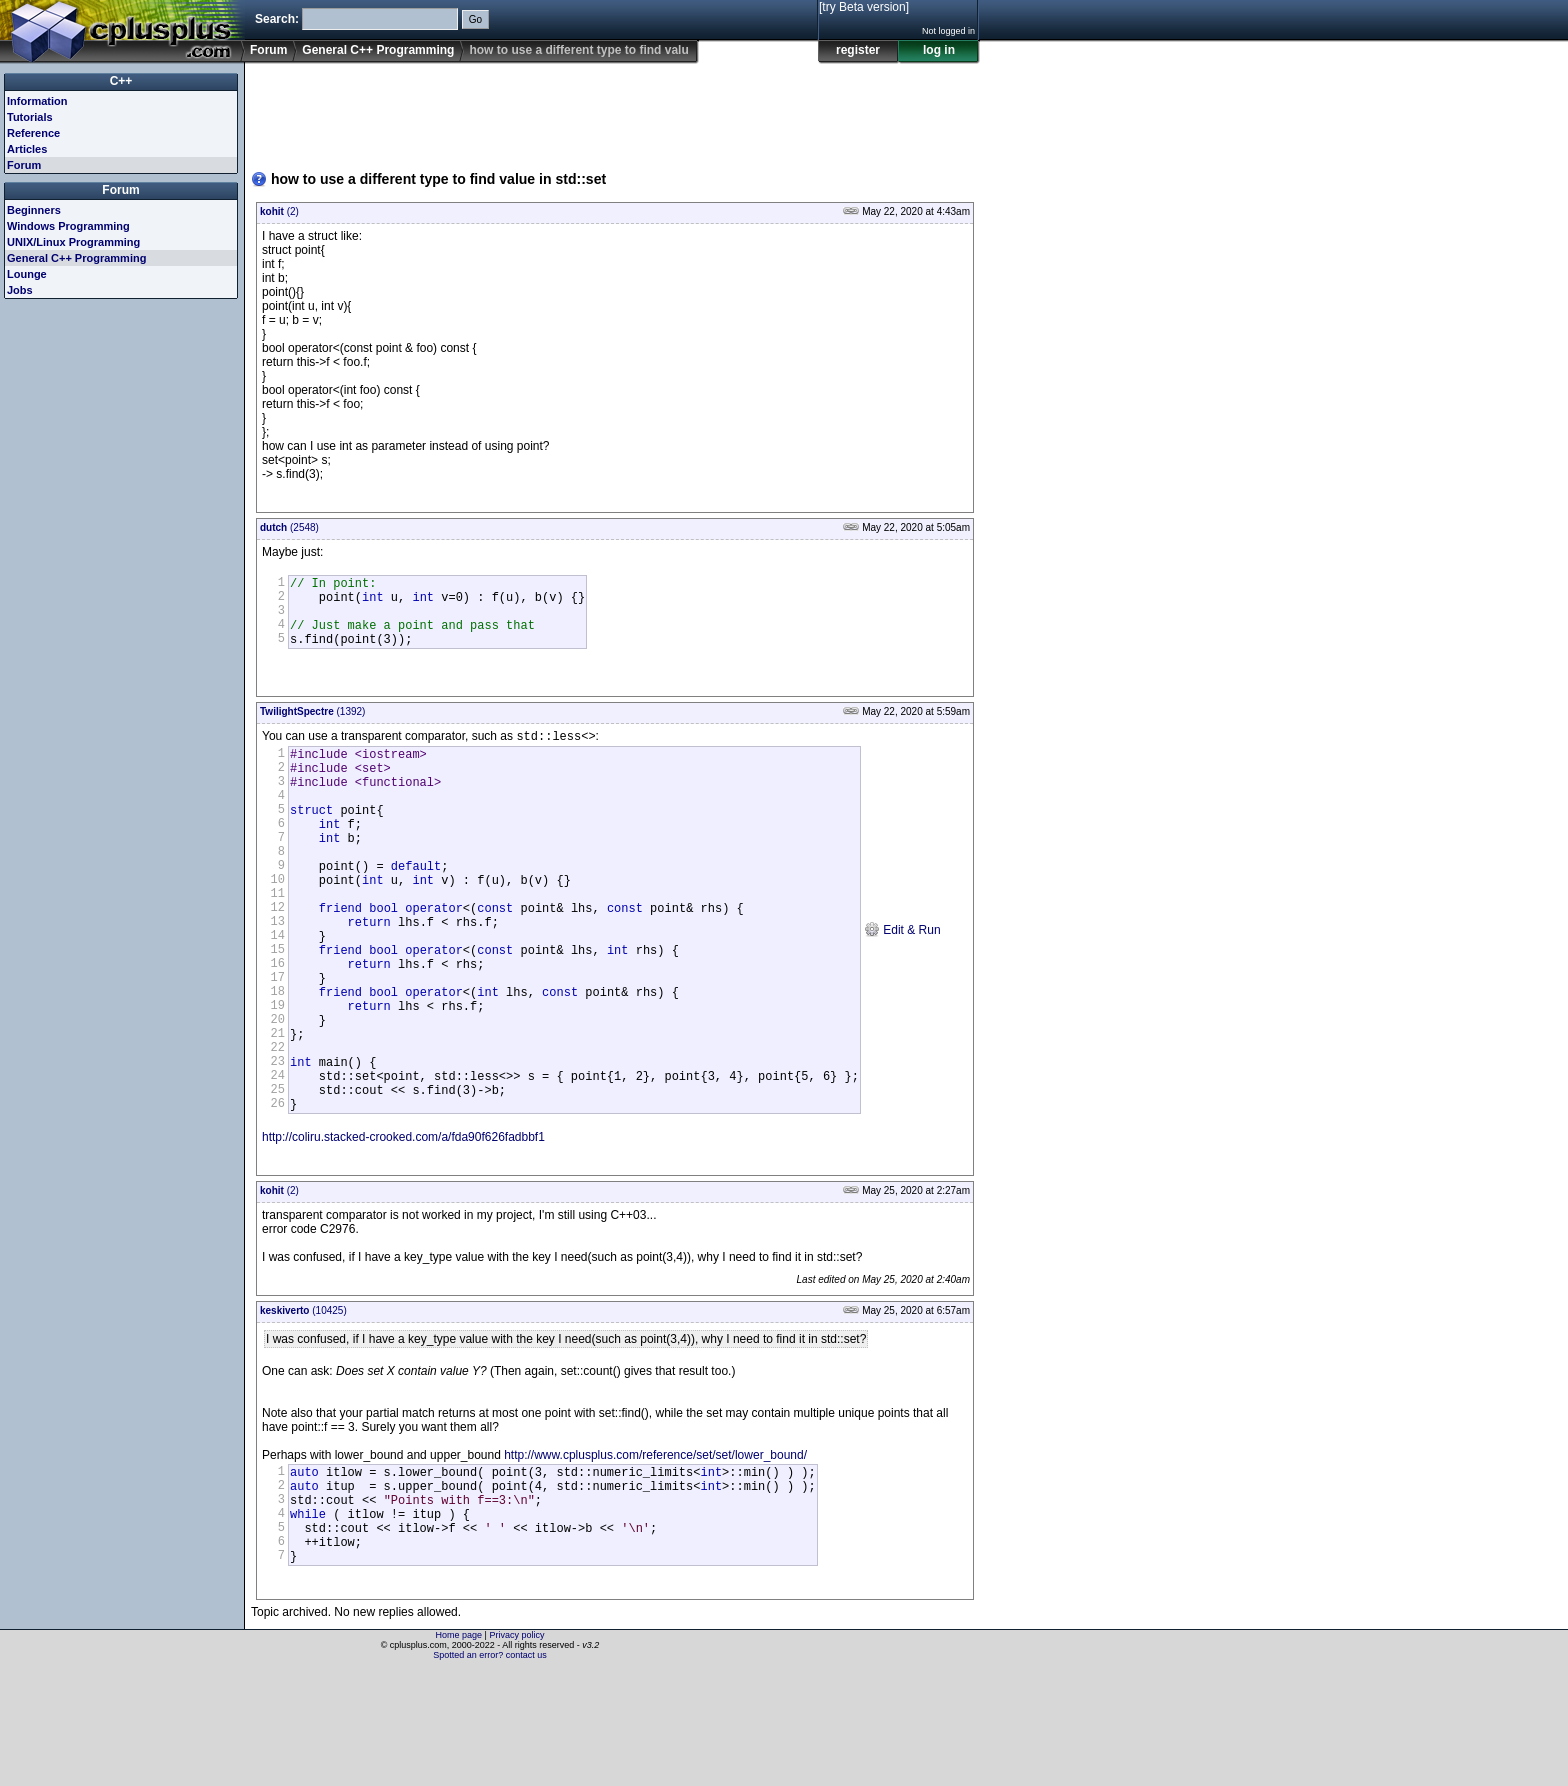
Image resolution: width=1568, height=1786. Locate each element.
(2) (279, 211)
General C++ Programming (378, 50)
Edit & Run (902, 986)
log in (939, 50)
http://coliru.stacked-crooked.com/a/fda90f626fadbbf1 (403, 1232)
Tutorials (30, 117)
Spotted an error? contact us (490, 1771)
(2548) (289, 527)
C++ (121, 81)
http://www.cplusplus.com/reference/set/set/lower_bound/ (655, 1550)
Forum (268, 50)
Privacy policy (516, 1751)
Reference (33, 133)
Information (37, 101)
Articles (27, 149)
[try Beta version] (864, 7)
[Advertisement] (615, 109)
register (858, 50)
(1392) (312, 726)
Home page (459, 1751)
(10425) (303, 1405)
